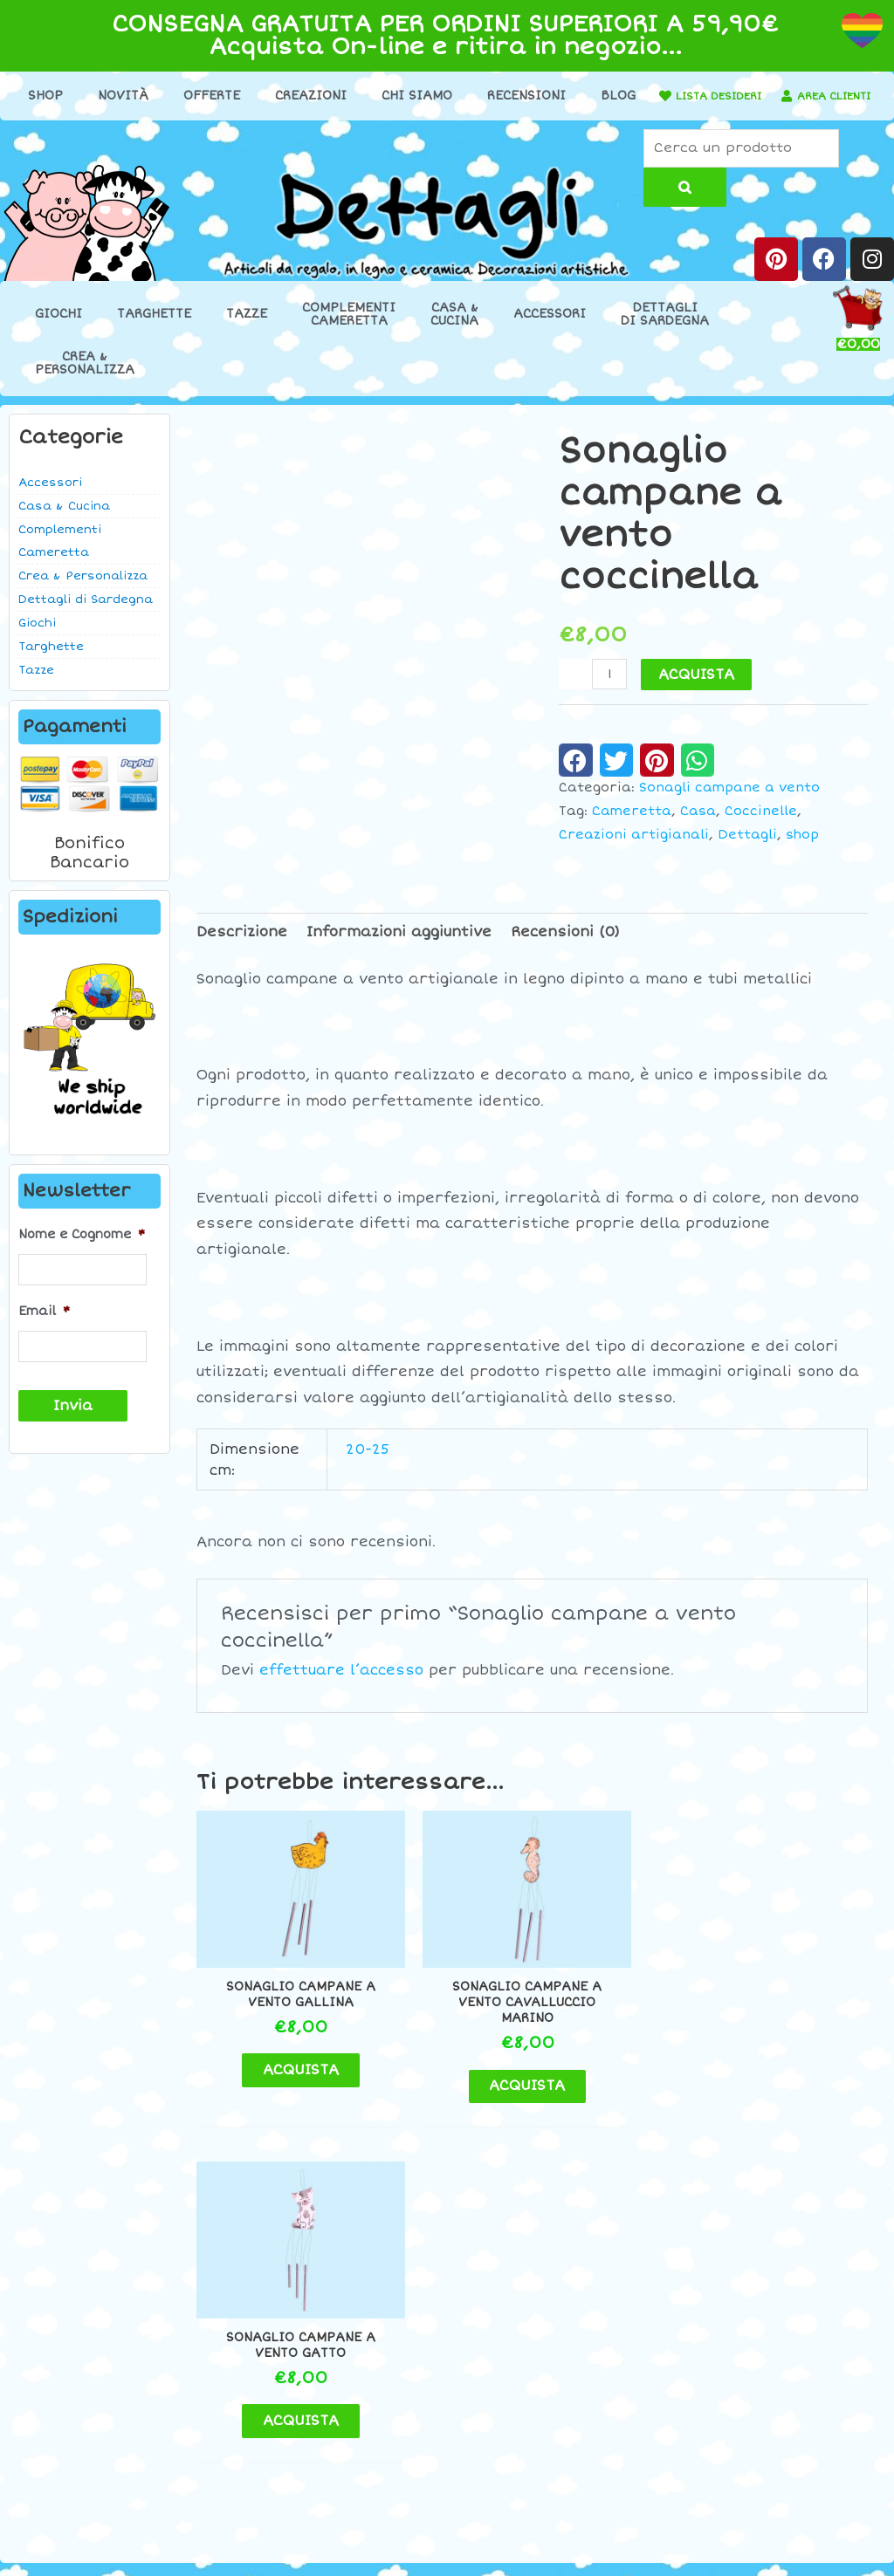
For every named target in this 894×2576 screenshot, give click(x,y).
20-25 (367, 1467)
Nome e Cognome (81, 1252)
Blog (647, 95)
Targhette (154, 332)
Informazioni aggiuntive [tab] (399, 950)
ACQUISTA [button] (286, 2063)
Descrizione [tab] (241, 950)
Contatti (744, 2292)
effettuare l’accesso (341, 1687)
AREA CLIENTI (449, 123)
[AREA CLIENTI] (393, 124)
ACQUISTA (698, 693)
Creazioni (340, 95)
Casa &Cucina (454, 332)
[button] (576, 777)
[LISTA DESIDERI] (725, 96)
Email (44, 1326)
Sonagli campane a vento (729, 805)
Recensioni (556, 95)
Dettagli (747, 852)
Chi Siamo (446, 95)
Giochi (58, 332)
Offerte (241, 95)
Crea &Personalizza (84, 380)
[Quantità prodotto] (610, 692)
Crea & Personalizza (83, 593)
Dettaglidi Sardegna (665, 332)
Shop (75, 95)
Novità (152, 95)
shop (802, 852)
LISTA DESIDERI (788, 95)
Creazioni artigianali (634, 852)
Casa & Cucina (64, 524)
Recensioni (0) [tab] (565, 950)
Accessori (549, 332)
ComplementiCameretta (348, 332)
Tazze (246, 332)
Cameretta (631, 828)
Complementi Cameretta (59, 558)
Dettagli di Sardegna (85, 617)
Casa (698, 828)
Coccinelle (761, 828)
